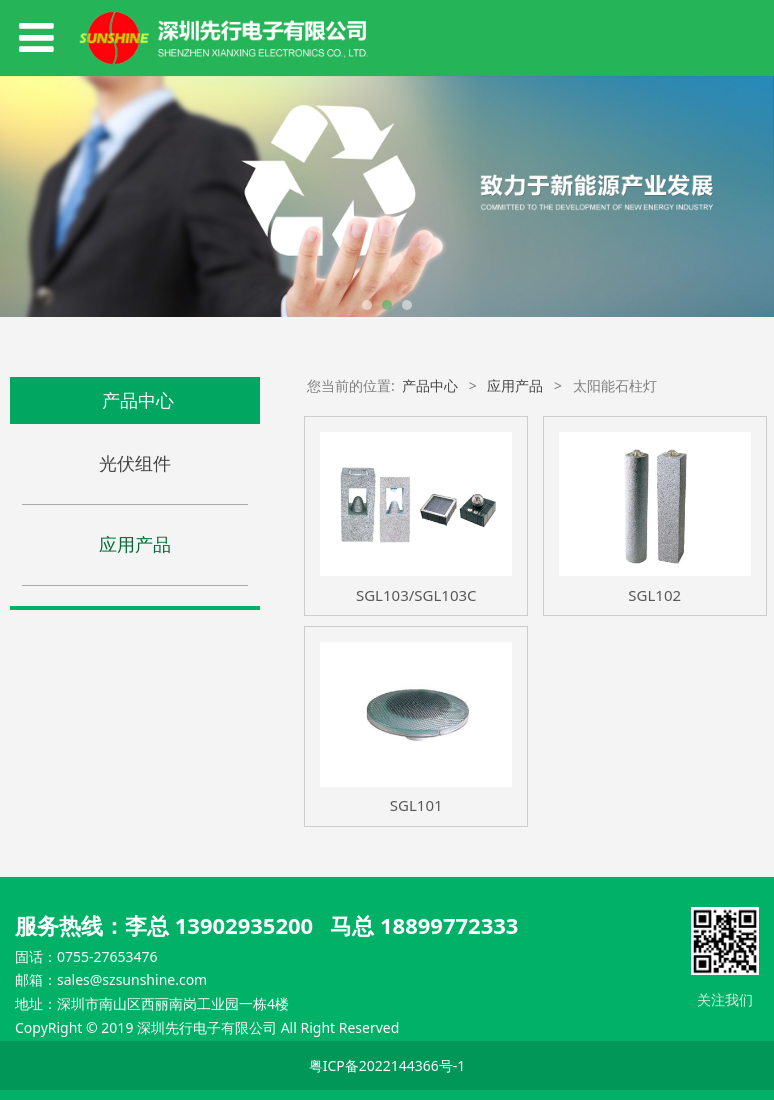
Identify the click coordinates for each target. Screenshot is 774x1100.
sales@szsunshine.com (132, 979)
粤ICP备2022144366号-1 (387, 1065)
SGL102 (654, 595)
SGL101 (416, 805)
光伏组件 (135, 463)
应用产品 (135, 544)
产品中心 (430, 385)
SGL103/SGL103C (416, 595)
